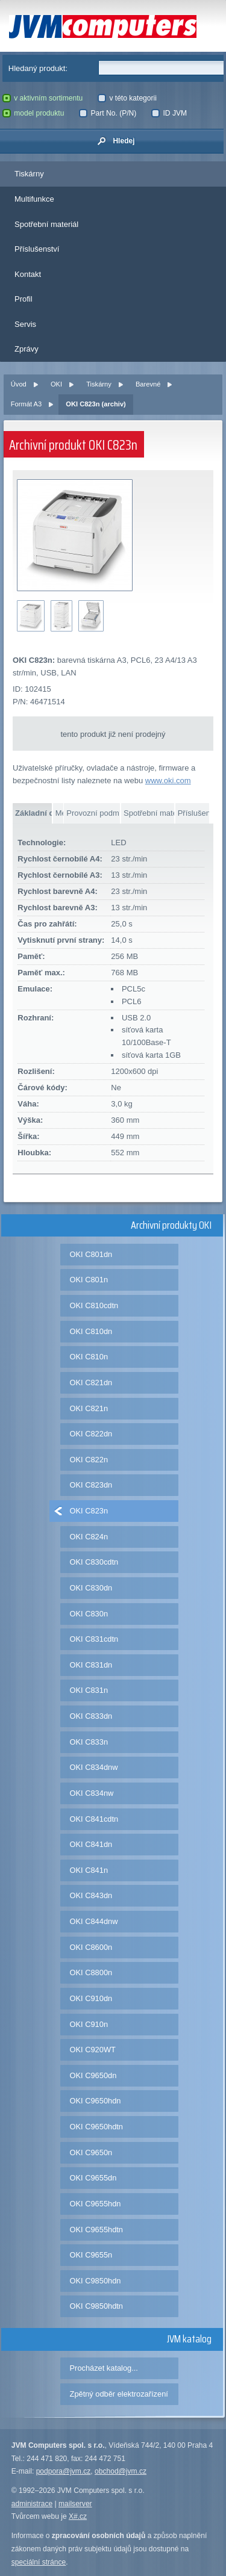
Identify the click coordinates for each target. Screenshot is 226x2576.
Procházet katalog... (104, 2368)
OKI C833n (89, 1741)
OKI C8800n (91, 1972)
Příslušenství (36, 248)
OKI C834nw (92, 1793)
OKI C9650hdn (95, 2100)
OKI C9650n (91, 2152)
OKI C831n (89, 1690)
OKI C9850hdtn (96, 2306)
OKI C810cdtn (94, 1305)
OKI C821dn (91, 1382)
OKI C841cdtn (94, 1818)
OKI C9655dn (93, 2177)
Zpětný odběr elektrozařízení (119, 2393)
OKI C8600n (91, 1947)
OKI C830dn (91, 1587)
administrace (31, 2504)
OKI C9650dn (93, 2075)
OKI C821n (89, 1408)
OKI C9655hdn (95, 2203)
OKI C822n (89, 1459)
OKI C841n (89, 1870)
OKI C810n (89, 1356)
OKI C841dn (91, 1844)
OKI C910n (89, 2024)
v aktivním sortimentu (42, 98)
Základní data (33, 813)
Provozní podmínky (93, 813)
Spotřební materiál (46, 224)
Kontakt (27, 274)
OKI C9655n (91, 2254)
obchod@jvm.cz (120, 2471)
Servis (25, 324)
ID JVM (169, 113)
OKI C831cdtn (94, 1638)
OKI (56, 384)
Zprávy (26, 348)
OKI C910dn (91, 1998)
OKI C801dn (91, 1254)
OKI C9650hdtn (96, 2126)
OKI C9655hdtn (96, 2229)
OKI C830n (89, 1613)
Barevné (148, 384)
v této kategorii (127, 98)
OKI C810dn (91, 1331)
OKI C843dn (91, 1895)
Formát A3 (26, 404)
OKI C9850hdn (95, 2280)
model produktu (33, 113)
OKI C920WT (93, 2049)
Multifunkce (34, 198)
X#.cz (78, 2516)
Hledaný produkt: (37, 68)
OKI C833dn (91, 1716)
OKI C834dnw (94, 1767)
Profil (23, 298)
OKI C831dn (91, 1664)
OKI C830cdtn (94, 1561)
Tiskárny (29, 173)
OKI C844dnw (94, 1921)
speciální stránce (38, 2562)
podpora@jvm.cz (63, 2471)
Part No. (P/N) (107, 113)
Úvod (19, 384)
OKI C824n (89, 1536)
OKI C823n (89, 1510)
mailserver (75, 2504)
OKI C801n (89, 1279)
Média (59, 813)
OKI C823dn (91, 1484)
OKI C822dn (91, 1433)
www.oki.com (168, 780)
